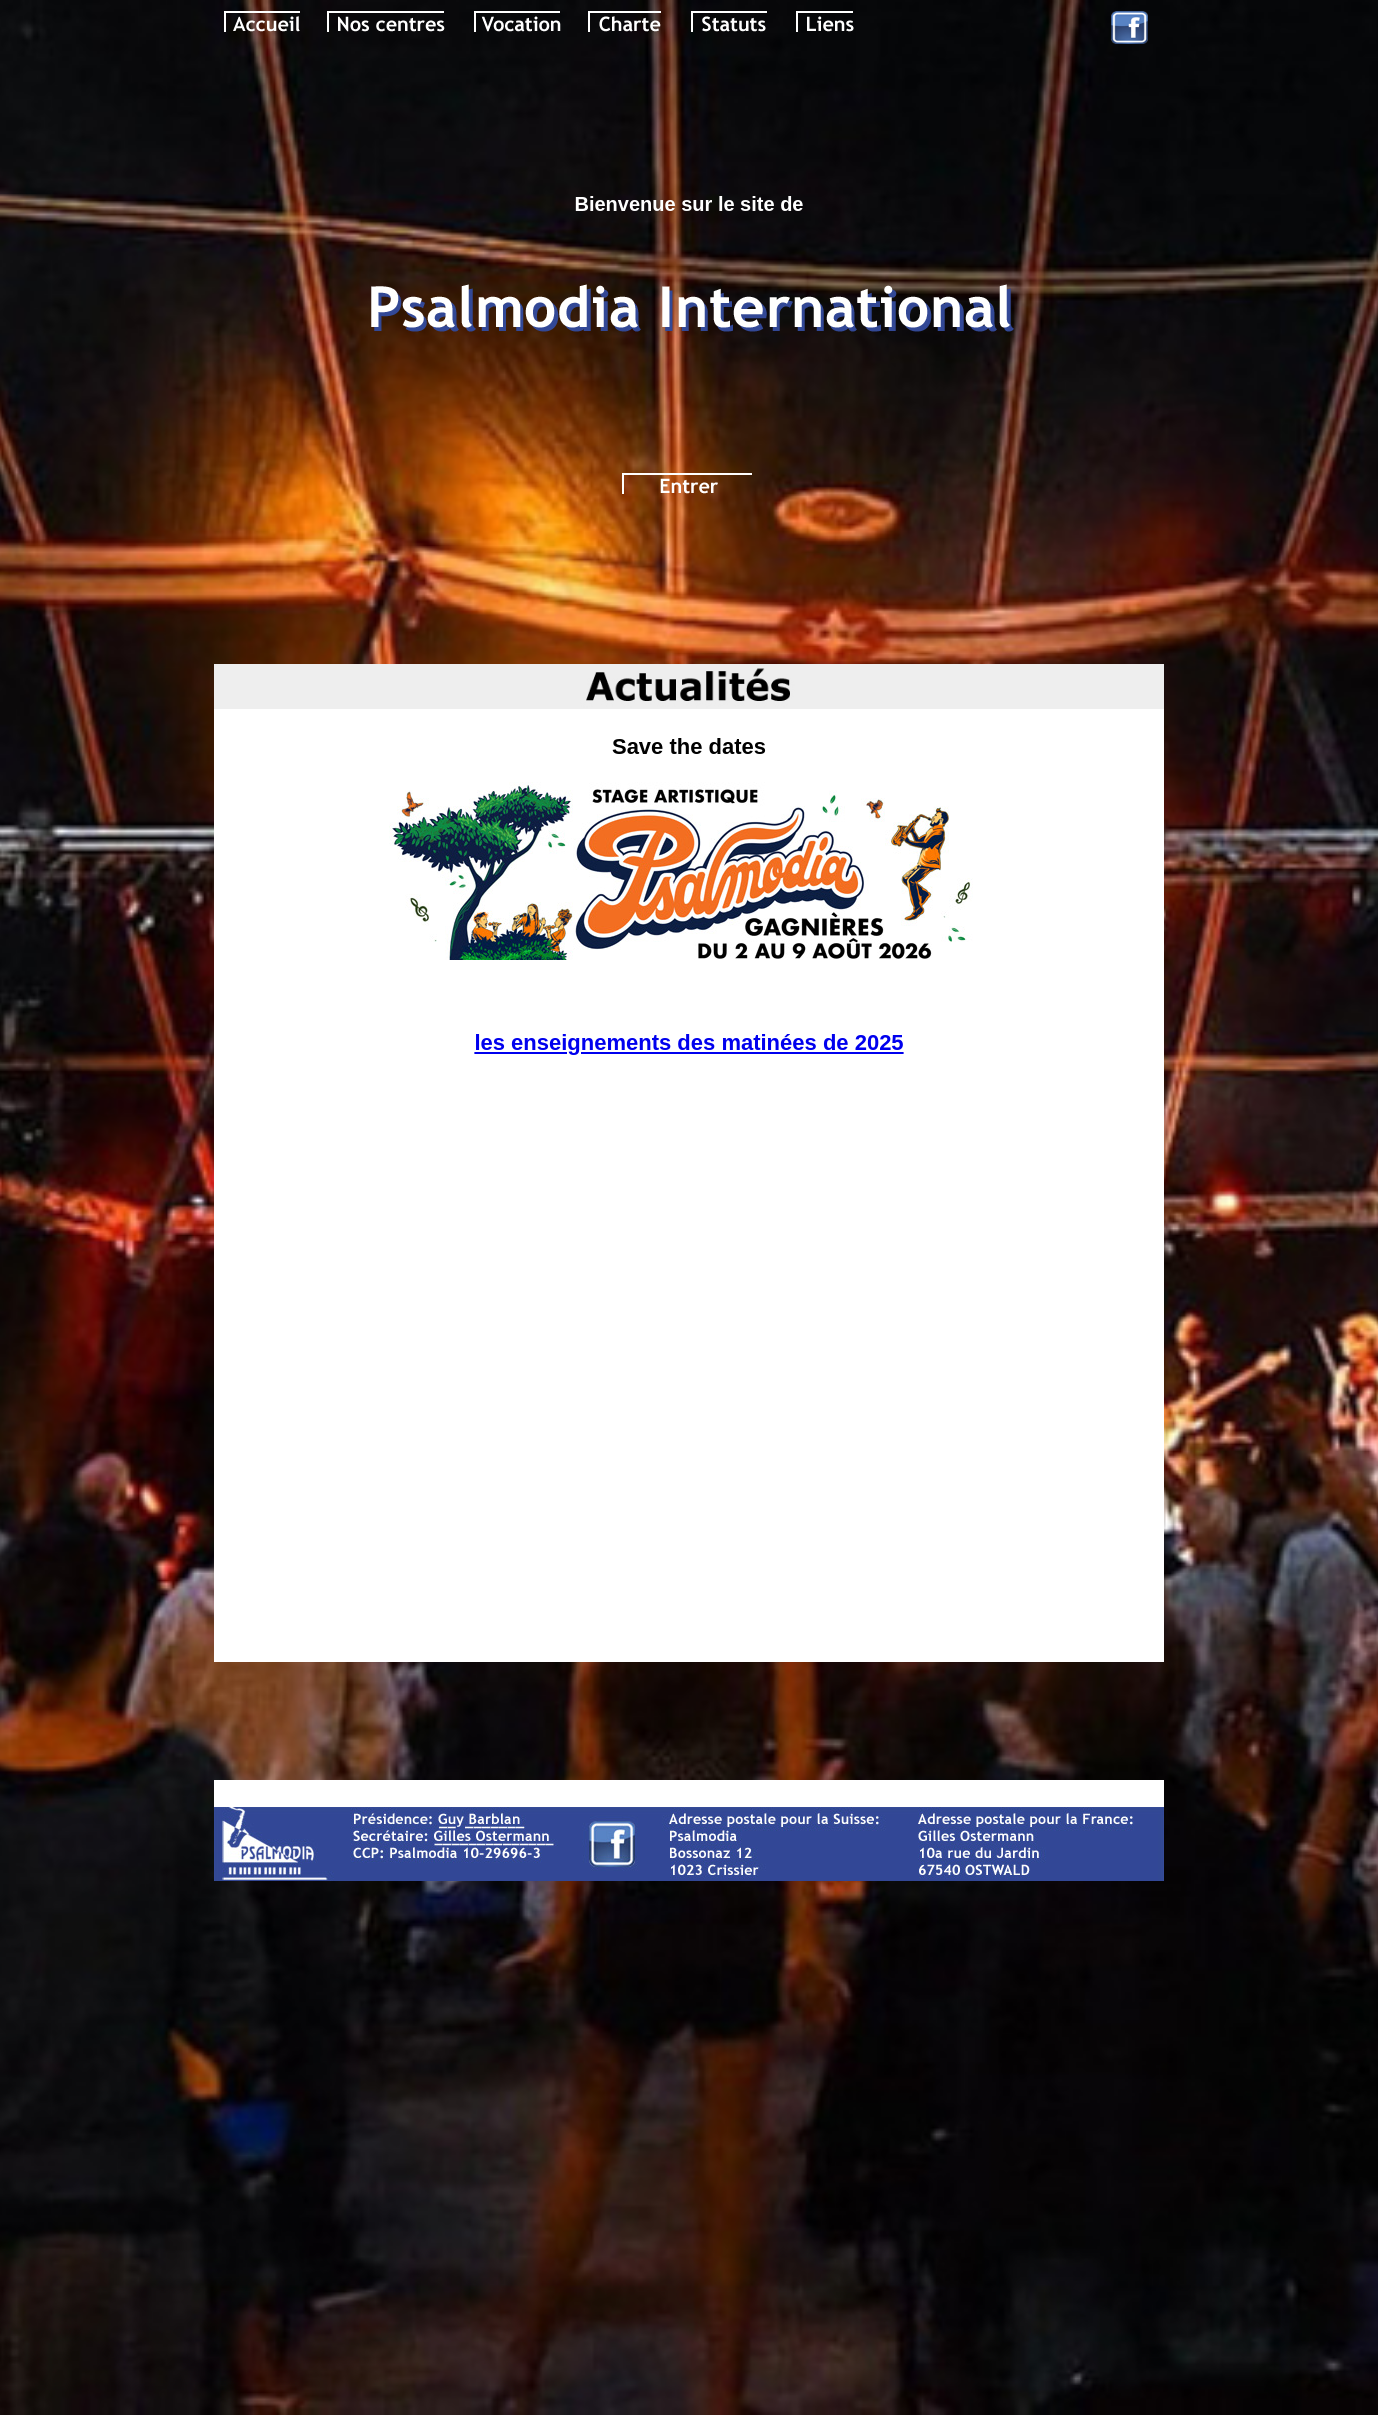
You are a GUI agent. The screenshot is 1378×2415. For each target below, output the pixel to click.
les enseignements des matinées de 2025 (688, 1042)
